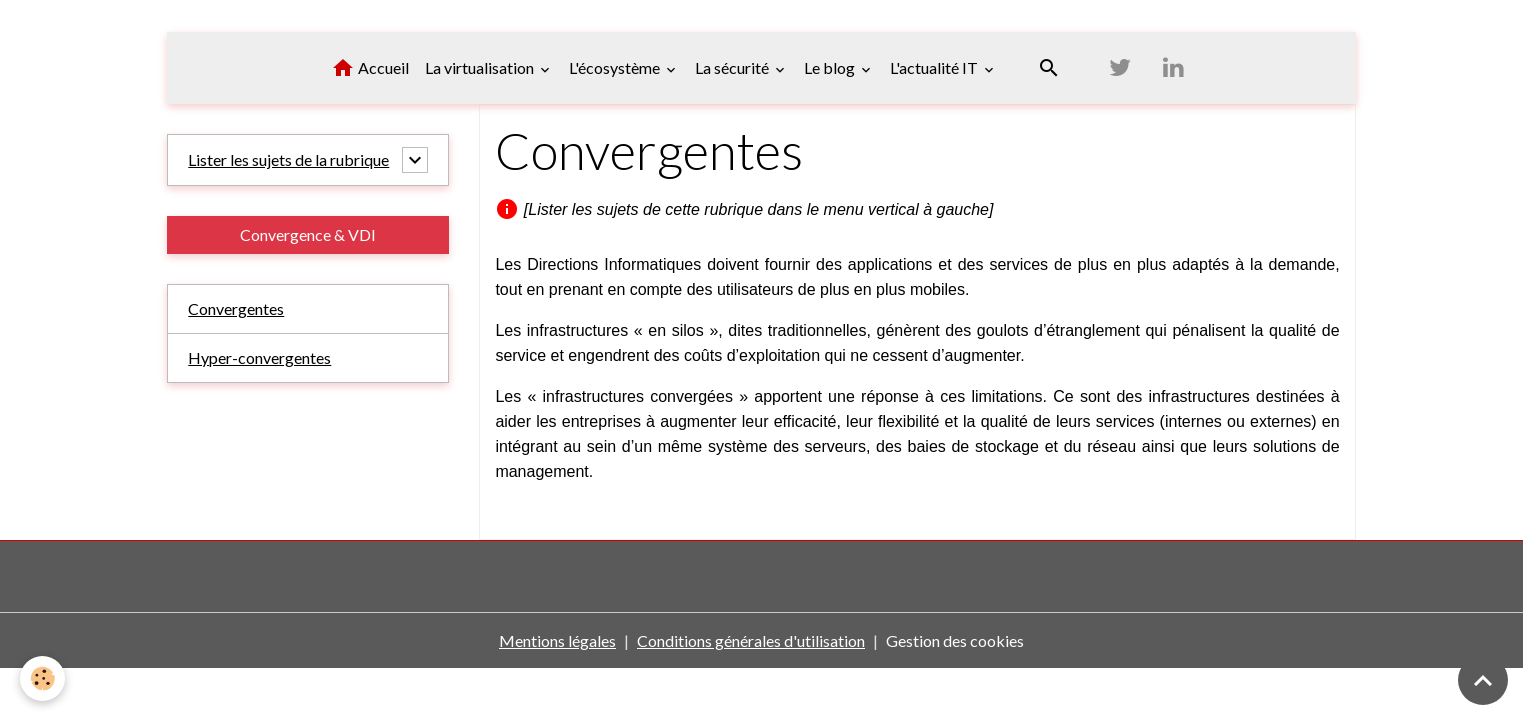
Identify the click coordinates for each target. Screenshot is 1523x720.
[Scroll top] (1483, 680)
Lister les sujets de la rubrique (288, 159)
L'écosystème (616, 67)
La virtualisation (481, 67)
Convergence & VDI (308, 234)
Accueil (370, 68)
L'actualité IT (935, 67)
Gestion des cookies (955, 640)
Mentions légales (557, 640)
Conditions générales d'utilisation (751, 640)
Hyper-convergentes (259, 357)
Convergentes (236, 308)
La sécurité (733, 67)
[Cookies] (42, 678)
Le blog (831, 67)
